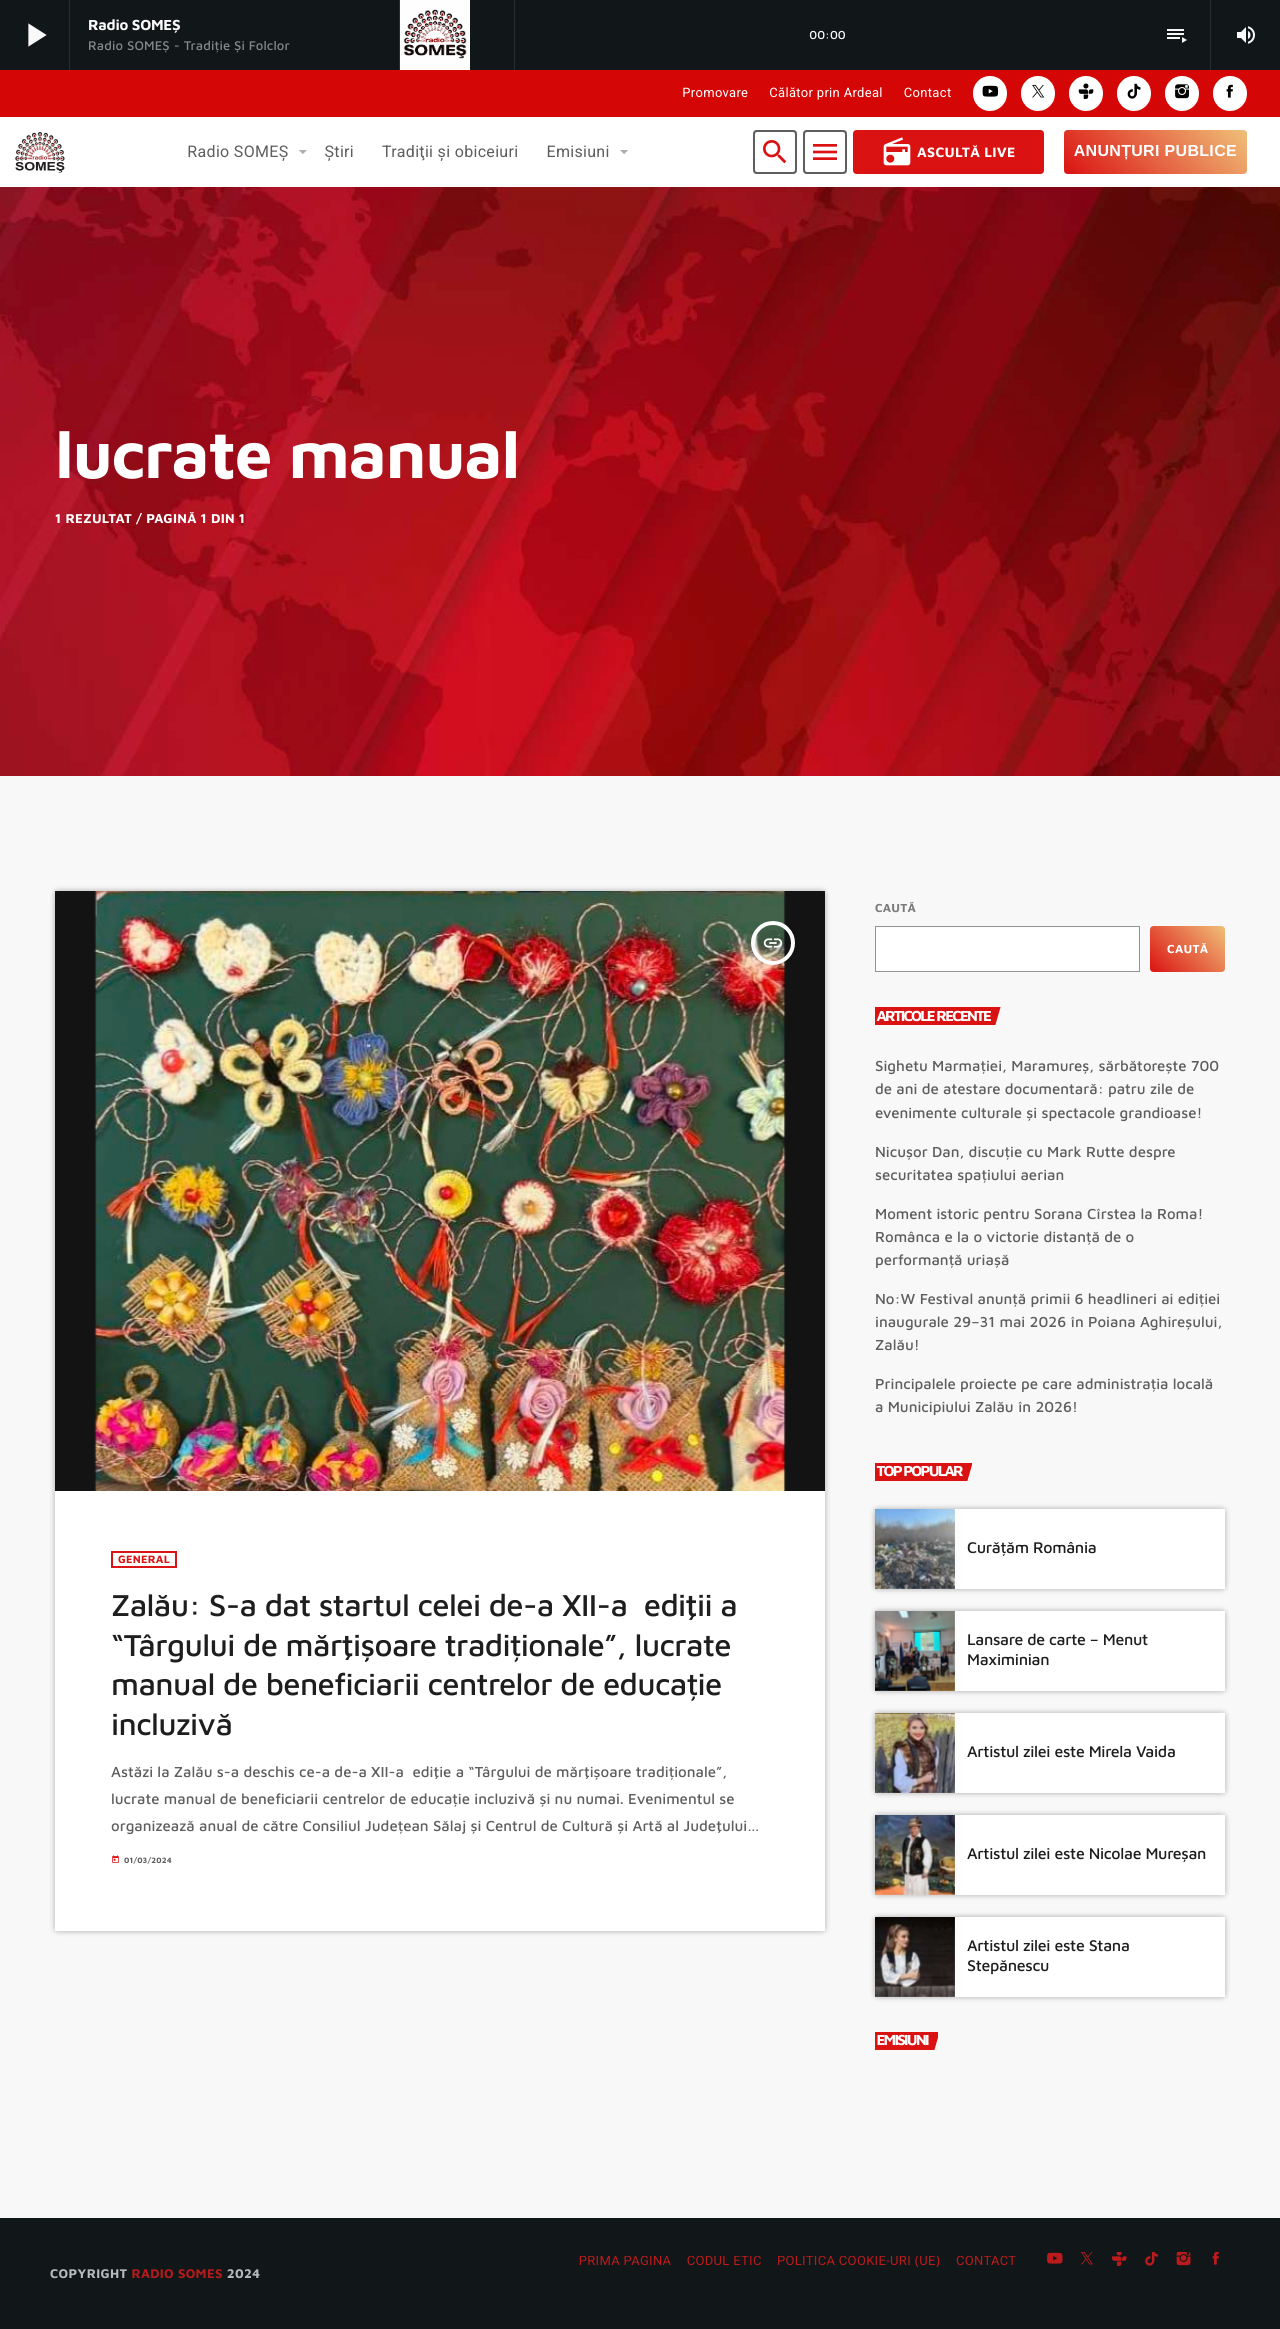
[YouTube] (1055, 2262)
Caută (895, 907)
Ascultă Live (948, 152)
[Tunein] (1119, 2262)
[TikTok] (1152, 2262)
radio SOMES (176, 2273)
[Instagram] (1184, 2262)
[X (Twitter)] (1087, 2262)
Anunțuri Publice (1155, 151)
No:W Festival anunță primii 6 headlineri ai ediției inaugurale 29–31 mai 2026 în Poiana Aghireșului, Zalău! (1048, 1322)
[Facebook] (1216, 2262)
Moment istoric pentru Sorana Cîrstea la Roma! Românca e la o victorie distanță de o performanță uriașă (1039, 1237)
